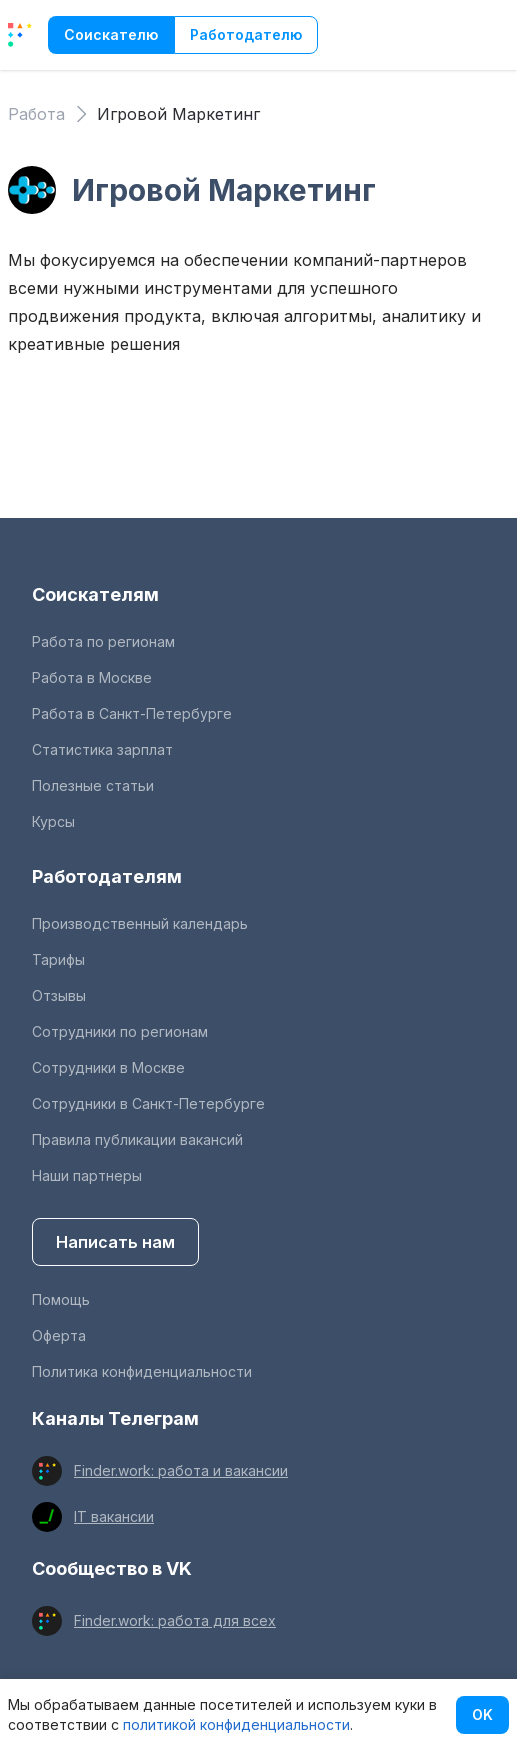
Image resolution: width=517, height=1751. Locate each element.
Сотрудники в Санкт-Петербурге (148, 1103)
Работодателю (246, 34)
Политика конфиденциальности (142, 1371)
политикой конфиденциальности (236, 1724)
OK (482, 1714)
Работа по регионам (103, 641)
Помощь (61, 1299)
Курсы (53, 821)
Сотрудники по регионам (120, 1031)
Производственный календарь (140, 923)
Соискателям (95, 594)
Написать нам (115, 1242)
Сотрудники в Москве (108, 1067)
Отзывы (59, 995)
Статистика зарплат (102, 749)
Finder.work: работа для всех (175, 1620)
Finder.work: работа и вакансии (181, 1470)
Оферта (59, 1335)
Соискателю (111, 34)
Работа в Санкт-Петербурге (132, 713)
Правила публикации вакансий (137, 1139)
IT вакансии (114, 1516)
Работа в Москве (92, 677)
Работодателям (107, 876)
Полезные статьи (93, 785)
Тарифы (58, 959)
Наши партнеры (87, 1175)
